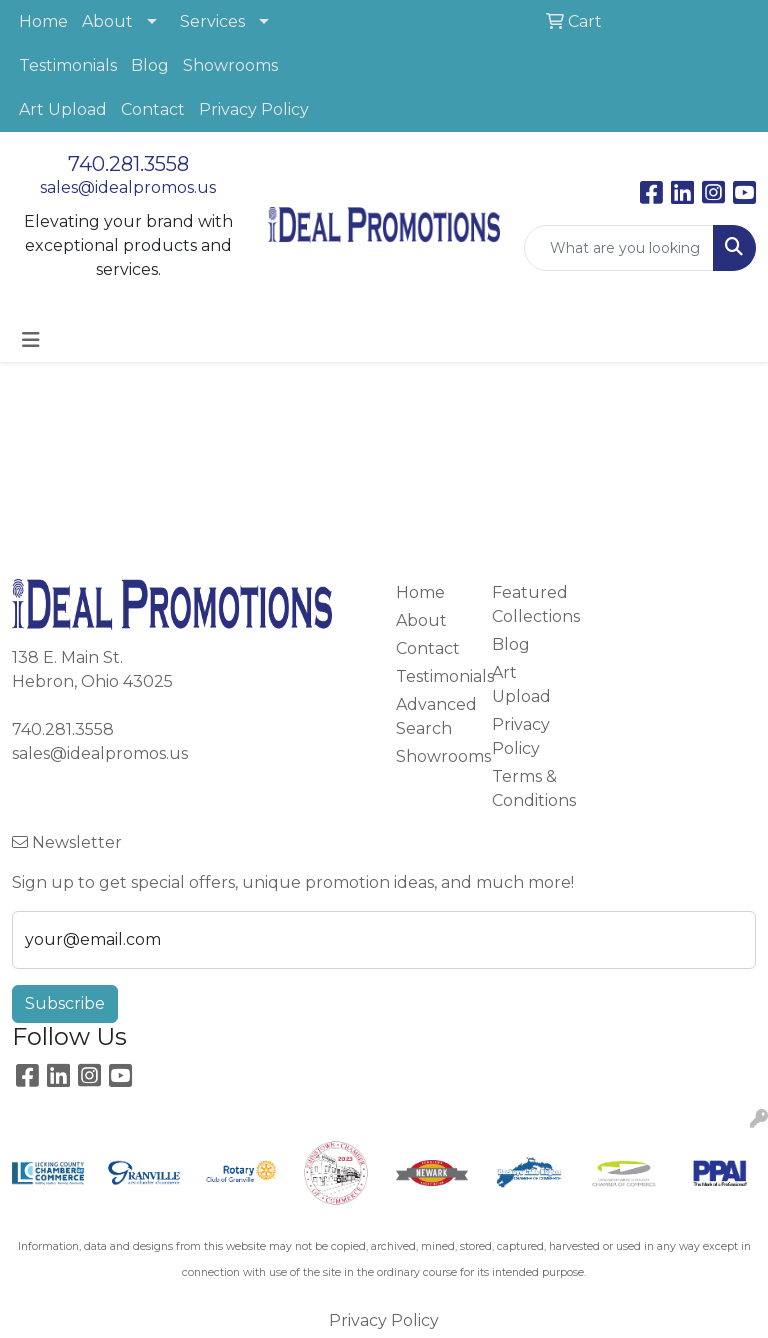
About (107, 21)
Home (43, 21)
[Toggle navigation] (31, 340)
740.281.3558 (128, 164)
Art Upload (63, 109)
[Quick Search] (619, 248)
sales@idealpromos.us (128, 187)
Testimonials (68, 65)
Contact (153, 109)
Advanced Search (432, 716)
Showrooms (230, 65)
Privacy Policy (254, 109)
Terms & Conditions (528, 788)
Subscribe (65, 1003)
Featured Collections (528, 604)
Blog (150, 65)
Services (212, 21)
